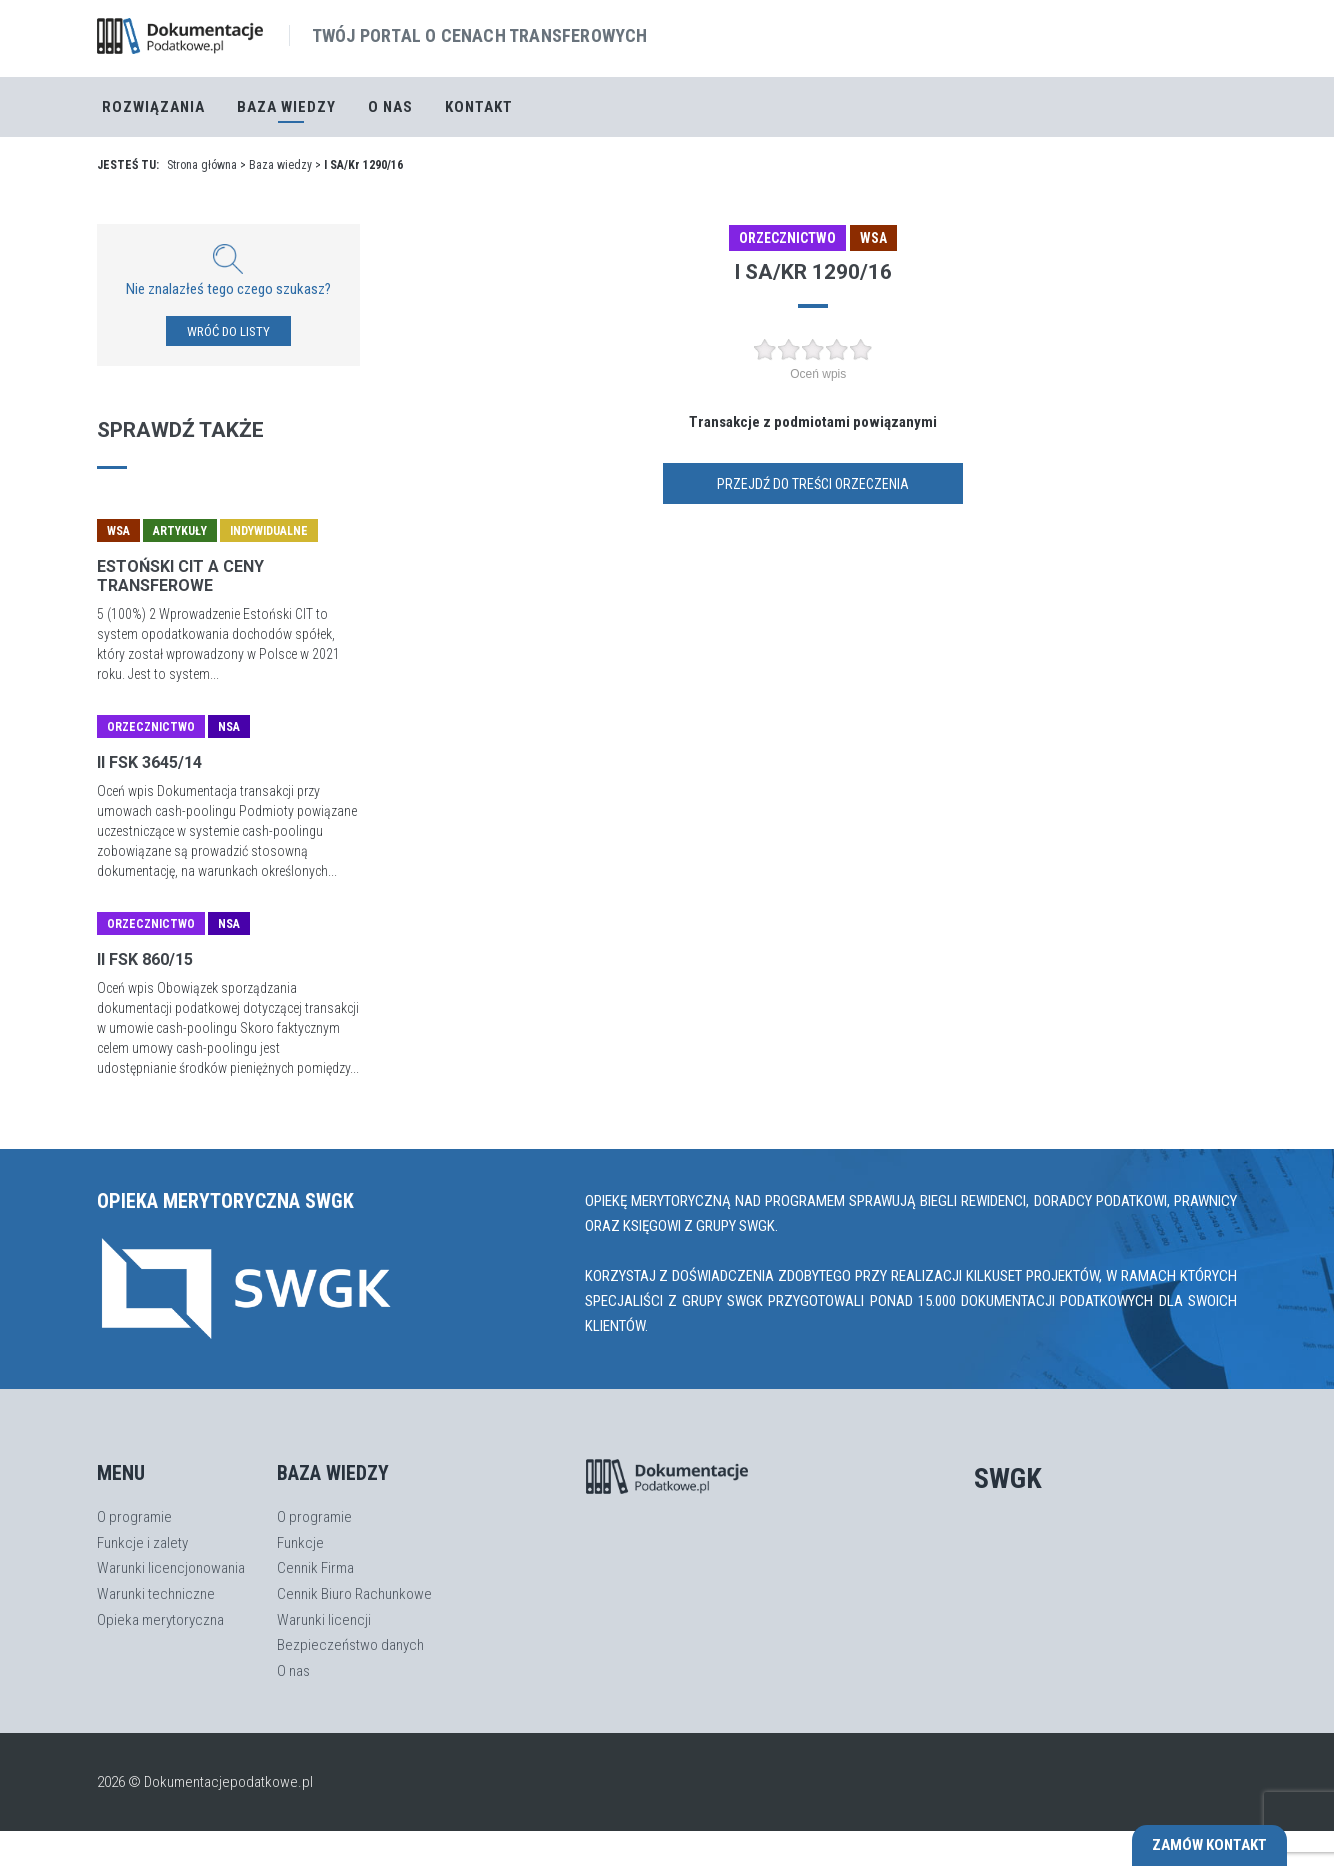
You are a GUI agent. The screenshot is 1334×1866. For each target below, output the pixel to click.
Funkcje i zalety (142, 1543)
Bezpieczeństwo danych (350, 1645)
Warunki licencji (324, 1620)
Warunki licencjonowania (171, 1568)
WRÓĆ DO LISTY (228, 331)
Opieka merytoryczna (160, 1620)
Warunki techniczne (156, 1594)
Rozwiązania (153, 107)
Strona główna (202, 165)
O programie (134, 1517)
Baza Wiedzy (286, 107)
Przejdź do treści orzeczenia (813, 484)
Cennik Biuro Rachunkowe (354, 1594)
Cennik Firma (315, 1568)
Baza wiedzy (280, 165)
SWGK (1008, 1478)
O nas (390, 107)
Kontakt (479, 107)
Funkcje (300, 1543)
